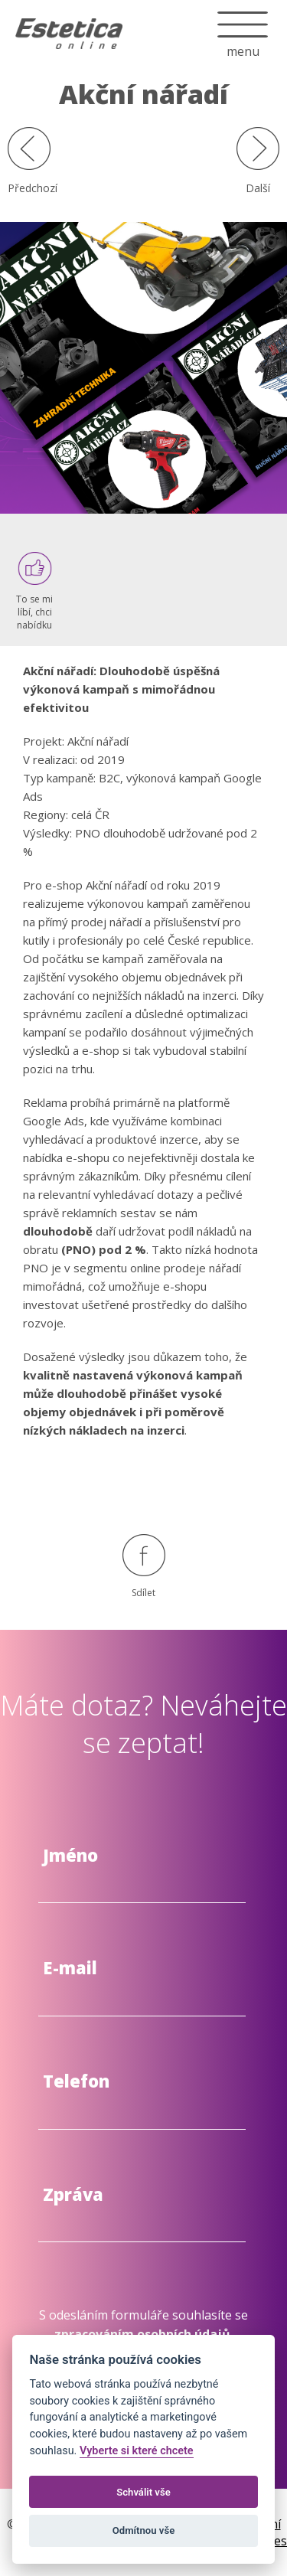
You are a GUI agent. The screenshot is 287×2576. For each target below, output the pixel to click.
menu (242, 19)
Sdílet (143, 1566)
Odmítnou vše (143, 2530)
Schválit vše (143, 2492)
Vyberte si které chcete (137, 2450)
